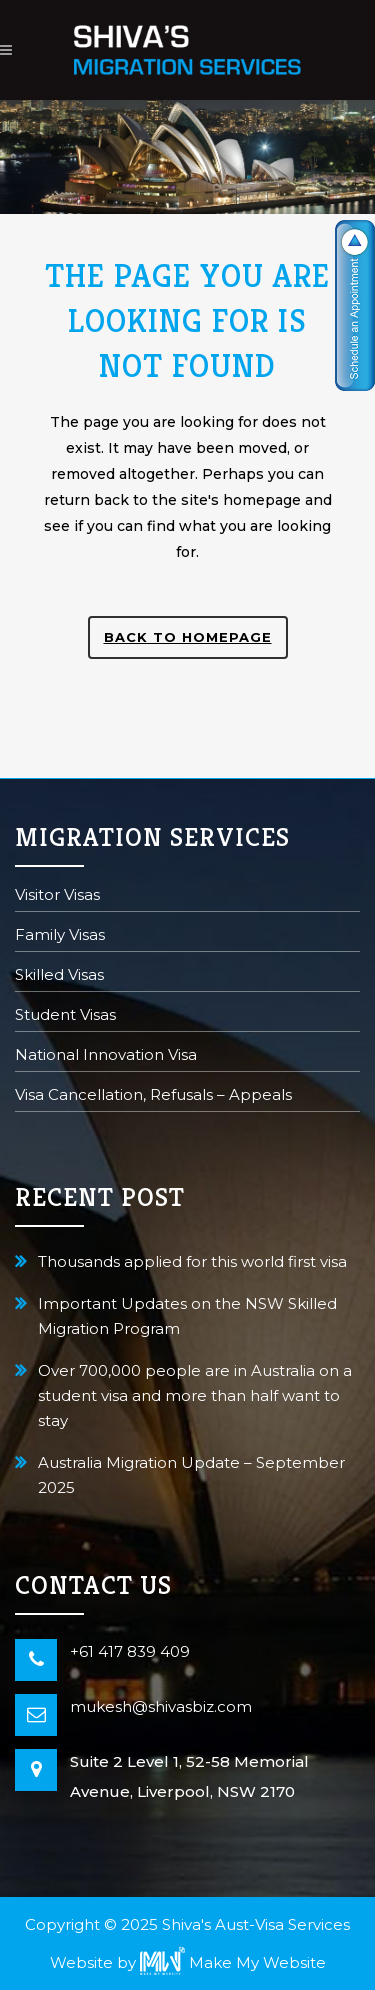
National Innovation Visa (106, 1056)
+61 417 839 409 (130, 1651)
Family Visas (60, 936)
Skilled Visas (59, 976)
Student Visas (65, 1016)
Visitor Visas (57, 896)
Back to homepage (188, 637)
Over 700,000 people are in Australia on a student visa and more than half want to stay (195, 1395)
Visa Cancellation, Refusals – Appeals (153, 1096)
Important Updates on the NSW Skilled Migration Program (187, 1316)
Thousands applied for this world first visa (192, 1261)
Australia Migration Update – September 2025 (191, 1475)
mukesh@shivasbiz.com (161, 1706)
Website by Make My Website (188, 1962)
